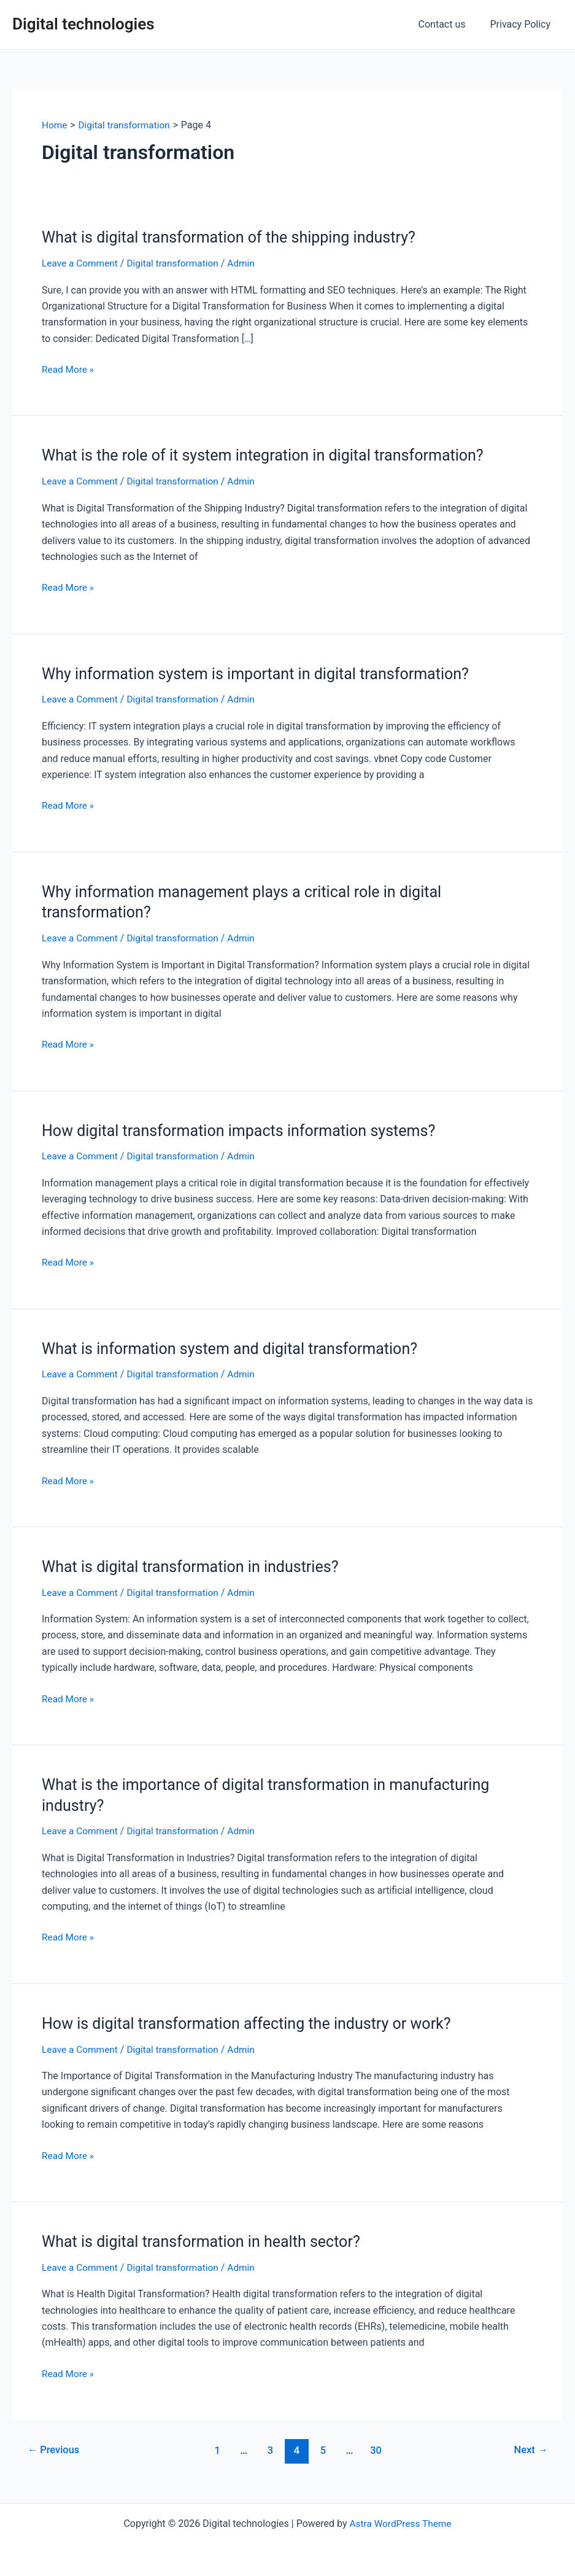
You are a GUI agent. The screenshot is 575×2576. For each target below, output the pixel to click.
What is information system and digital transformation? (237, 1348)
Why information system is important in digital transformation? (263, 673)
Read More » (69, 370)
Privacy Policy (523, 24)
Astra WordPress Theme (400, 2522)
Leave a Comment (81, 263)
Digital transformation (177, 263)
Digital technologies (83, 24)
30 (378, 2449)
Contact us (449, 24)
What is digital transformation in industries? (196, 1566)
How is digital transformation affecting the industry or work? (254, 2022)
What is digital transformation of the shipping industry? (236, 237)
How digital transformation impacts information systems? (246, 1130)
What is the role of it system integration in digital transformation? (271, 455)
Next (529, 2449)
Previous (55, 2449)
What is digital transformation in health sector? (207, 2240)
